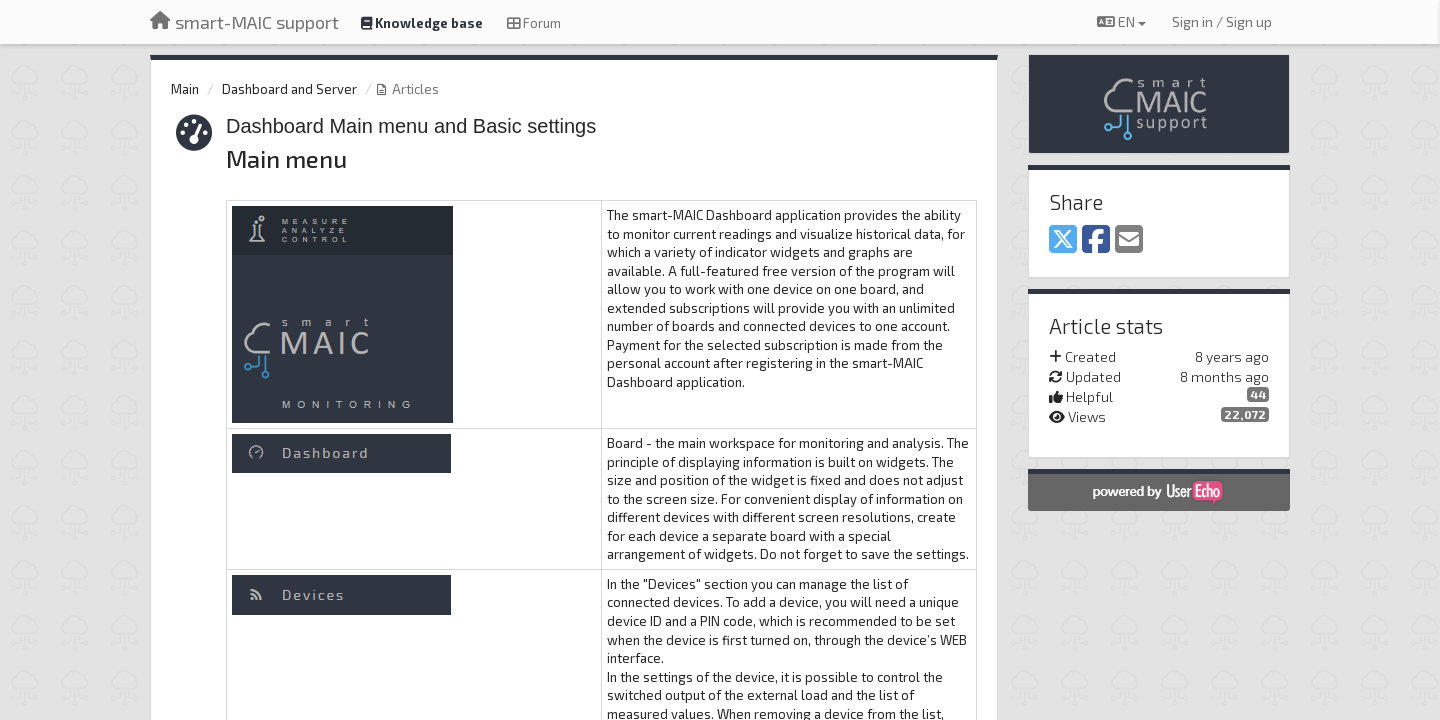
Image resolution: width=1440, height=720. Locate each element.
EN (1121, 21)
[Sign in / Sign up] (1222, 22)
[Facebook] (1096, 240)
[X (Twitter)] (1063, 240)
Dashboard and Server (289, 89)
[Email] (1129, 240)
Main (185, 89)
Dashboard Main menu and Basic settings (411, 126)
